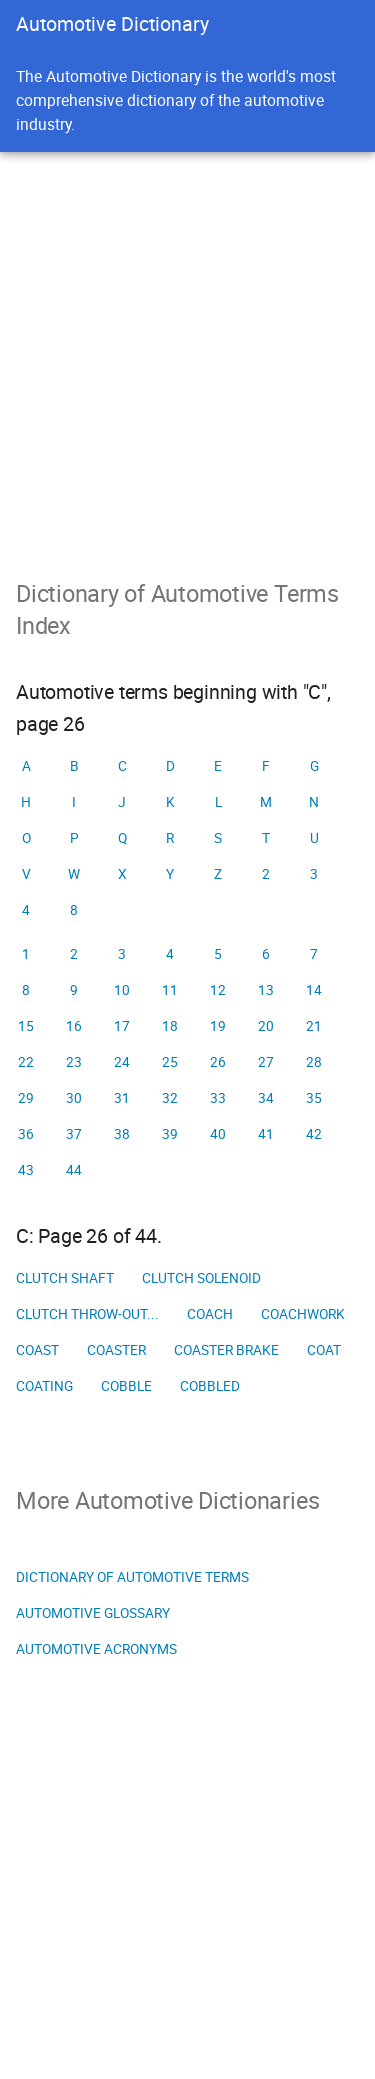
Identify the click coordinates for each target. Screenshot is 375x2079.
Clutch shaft (65, 1278)
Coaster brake (226, 1350)
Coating (44, 1386)
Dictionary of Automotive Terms (132, 1577)
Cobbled (210, 1386)
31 (122, 1098)
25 (170, 1062)
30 (74, 1098)
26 (218, 1062)
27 (266, 1062)
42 (314, 1134)
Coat (324, 1350)
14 (314, 990)
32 (170, 1098)
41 (266, 1134)
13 (266, 990)
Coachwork (303, 1314)
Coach (210, 1314)
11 (170, 990)
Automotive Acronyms (96, 1649)
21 (314, 1026)
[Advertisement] (187, 349)
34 (266, 1098)
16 (74, 1026)
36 (26, 1134)
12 (218, 990)
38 (122, 1134)
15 (26, 1026)
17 (122, 1026)
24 (122, 1062)
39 (170, 1134)
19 (218, 1026)
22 (26, 1062)
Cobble (126, 1386)
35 (314, 1098)
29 (26, 1098)
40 (218, 1134)
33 (218, 1098)
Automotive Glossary (93, 1613)
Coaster (116, 1350)
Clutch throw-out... (87, 1314)
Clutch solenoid (201, 1278)
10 (122, 990)
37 (74, 1134)
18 (170, 1026)
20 (266, 1026)
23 (74, 1062)
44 (74, 1170)
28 (314, 1062)
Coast (37, 1350)
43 (26, 1170)
